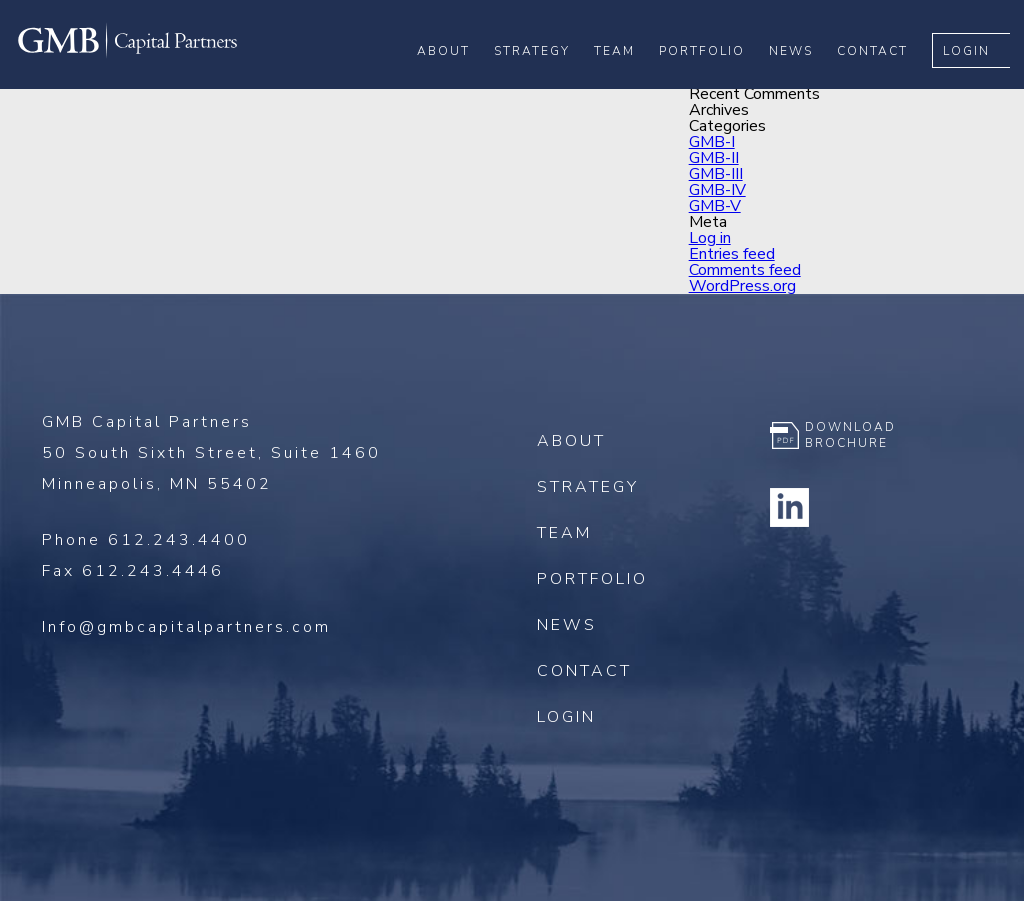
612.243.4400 (179, 540)
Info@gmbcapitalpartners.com (186, 627)
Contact (886, 81)
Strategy (546, 81)
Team (628, 81)
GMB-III (716, 174)
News (805, 81)
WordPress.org (742, 286)
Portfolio (716, 81)
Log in (710, 238)
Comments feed (745, 270)
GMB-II (714, 158)
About (457, 81)
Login (980, 81)
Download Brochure (850, 435)
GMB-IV (717, 190)
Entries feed (732, 254)
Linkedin (790, 507)
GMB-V (715, 206)
